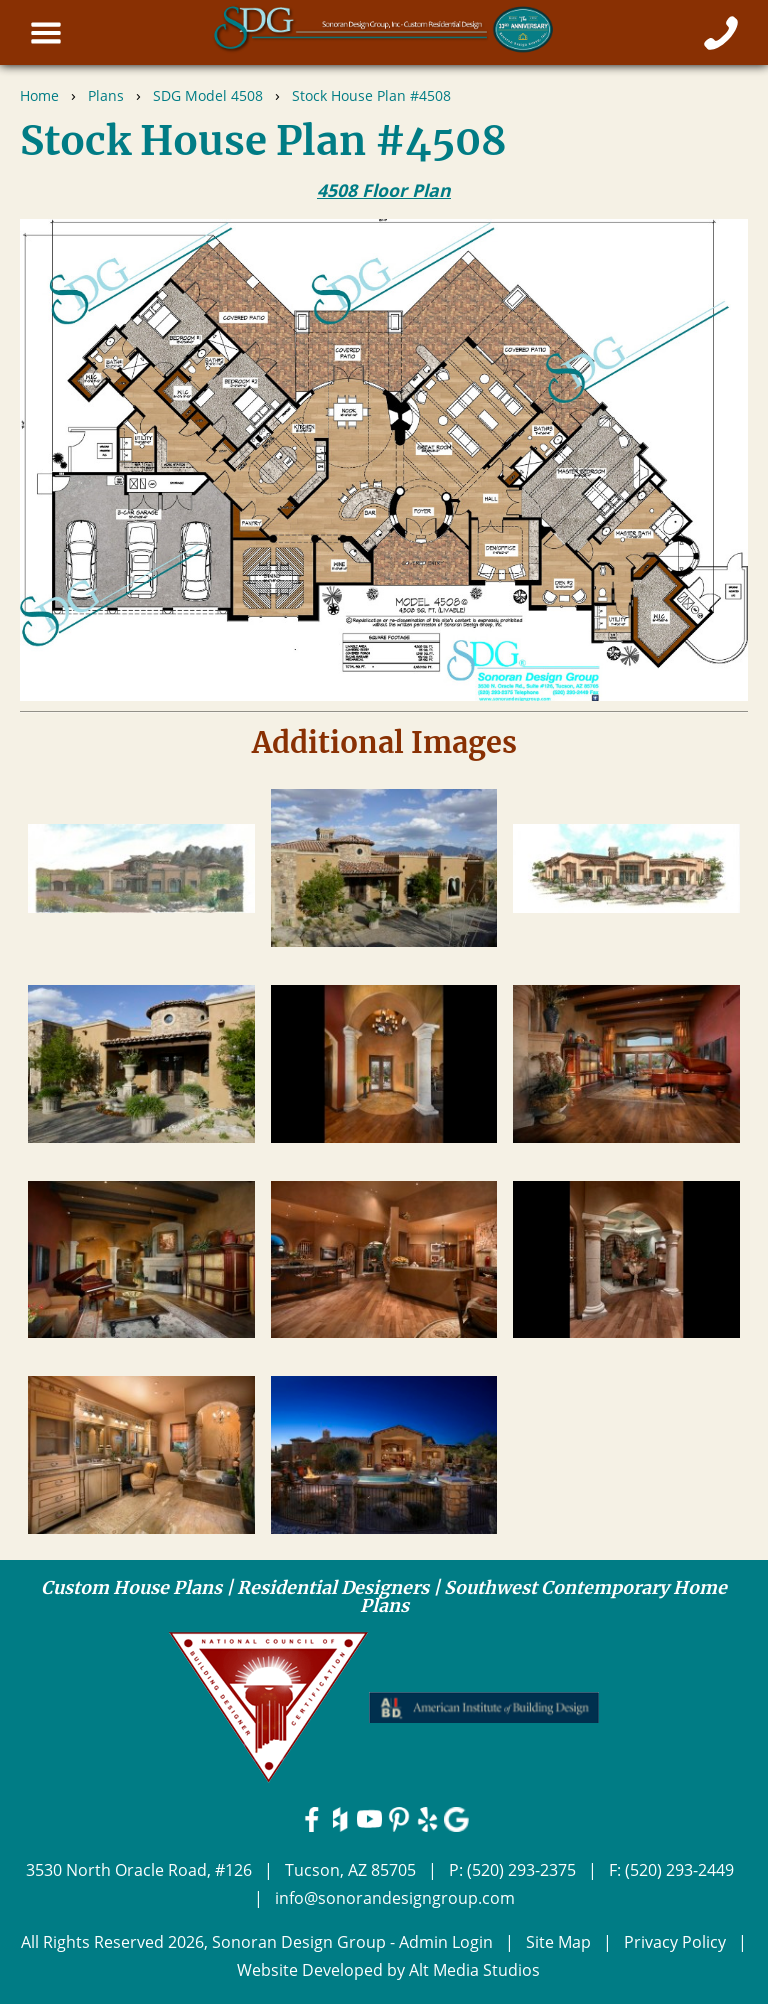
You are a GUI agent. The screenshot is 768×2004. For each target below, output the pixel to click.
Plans (106, 95)
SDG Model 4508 (208, 95)
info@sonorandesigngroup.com (395, 1898)
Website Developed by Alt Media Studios (388, 1970)
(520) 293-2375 (521, 1870)
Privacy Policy (675, 1942)
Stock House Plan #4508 (371, 95)
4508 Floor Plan (384, 190)
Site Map (558, 1942)
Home (39, 95)
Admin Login (446, 1942)
